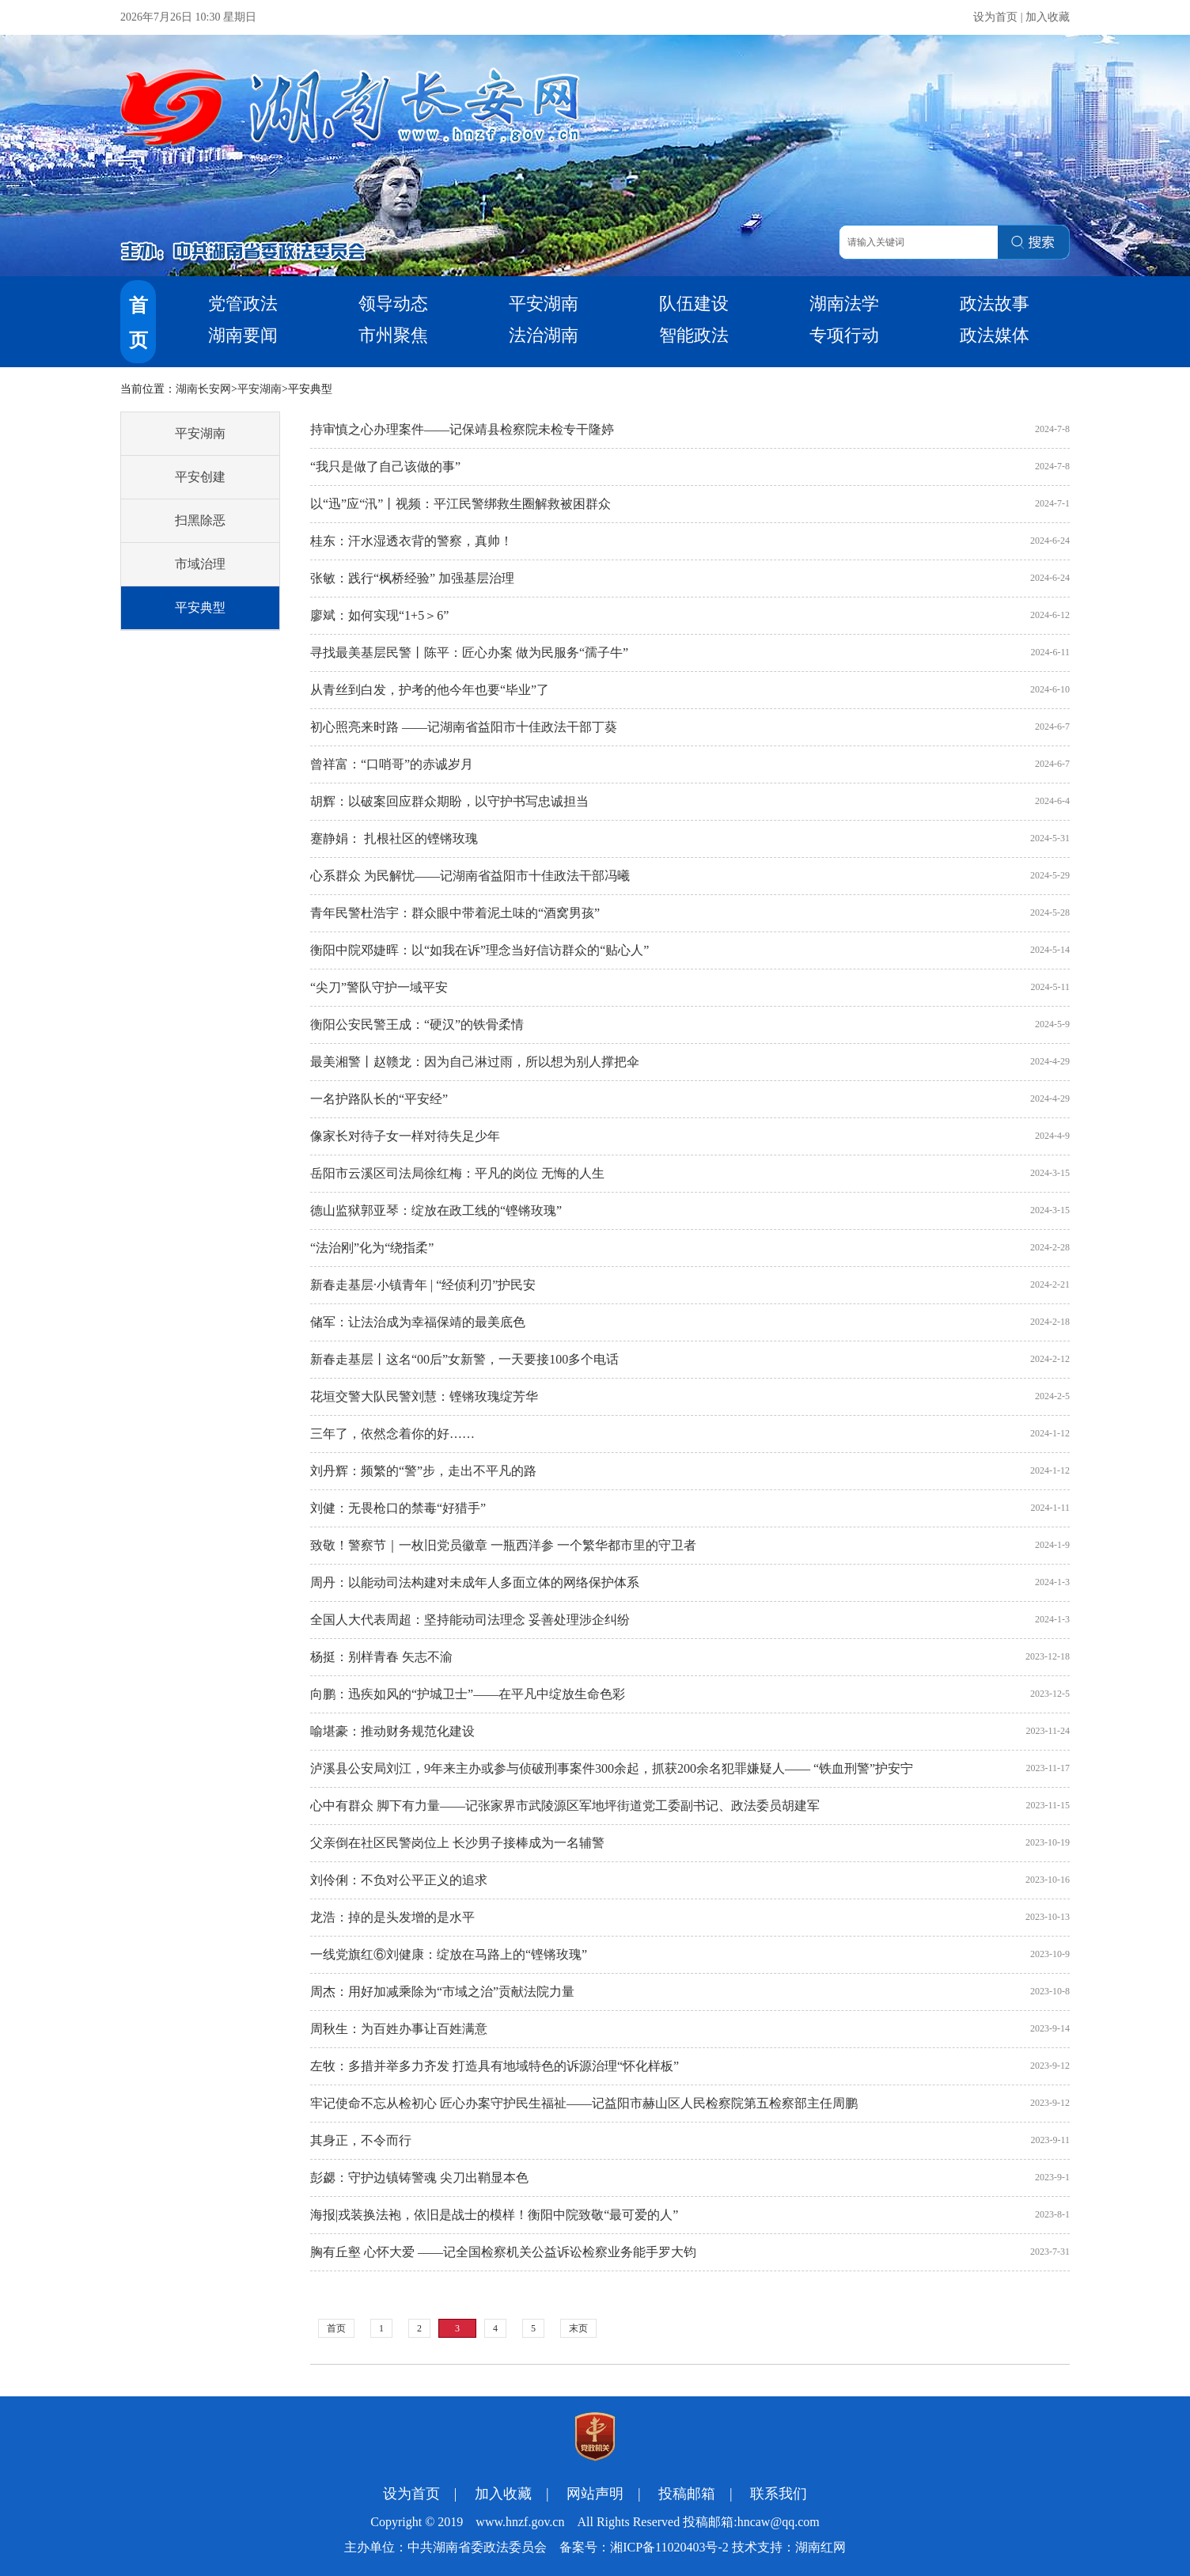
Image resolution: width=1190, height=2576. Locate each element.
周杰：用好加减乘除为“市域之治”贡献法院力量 (442, 1991)
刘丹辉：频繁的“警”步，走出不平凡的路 (423, 1471)
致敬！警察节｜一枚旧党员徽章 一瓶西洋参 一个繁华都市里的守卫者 (503, 1545)
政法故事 (994, 303)
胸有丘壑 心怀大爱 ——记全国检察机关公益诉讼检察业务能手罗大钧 (503, 2252)
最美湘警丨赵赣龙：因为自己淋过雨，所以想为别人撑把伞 (474, 1061)
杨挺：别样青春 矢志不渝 (381, 1657)
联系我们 (778, 2494)
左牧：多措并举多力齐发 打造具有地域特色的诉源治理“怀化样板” (494, 2066)
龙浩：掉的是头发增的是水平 (392, 1917)
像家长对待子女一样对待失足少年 (405, 1136)
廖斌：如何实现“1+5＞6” (379, 615)
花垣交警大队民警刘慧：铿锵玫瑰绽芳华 (424, 1396)
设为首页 (995, 17)
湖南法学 (844, 303)
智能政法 (694, 335)
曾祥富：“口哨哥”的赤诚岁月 (391, 764)
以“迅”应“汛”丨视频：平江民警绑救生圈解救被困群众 (460, 503)
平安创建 (200, 477)
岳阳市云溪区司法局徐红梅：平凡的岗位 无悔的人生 (457, 1173)
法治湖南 (543, 335)
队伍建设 (694, 303)
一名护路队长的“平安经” (379, 1099)
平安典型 (200, 607)
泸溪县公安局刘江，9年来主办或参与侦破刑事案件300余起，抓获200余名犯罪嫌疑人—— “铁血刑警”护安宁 (611, 1768)
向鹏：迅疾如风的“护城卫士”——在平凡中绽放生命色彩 (467, 1694)
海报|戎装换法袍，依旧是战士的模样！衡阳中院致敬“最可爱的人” (494, 2214)
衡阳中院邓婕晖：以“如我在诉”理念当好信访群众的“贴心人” (479, 950)
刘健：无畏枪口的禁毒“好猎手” (398, 1508)
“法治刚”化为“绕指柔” (372, 1247)
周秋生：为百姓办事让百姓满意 (398, 2028)
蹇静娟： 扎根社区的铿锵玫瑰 (394, 838)
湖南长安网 (203, 389)
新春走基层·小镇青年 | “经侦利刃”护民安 (423, 1285)
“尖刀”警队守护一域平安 (379, 987)
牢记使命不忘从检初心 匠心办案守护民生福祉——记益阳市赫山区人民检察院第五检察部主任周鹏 (584, 2103)
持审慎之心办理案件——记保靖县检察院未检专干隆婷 (462, 429)
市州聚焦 (393, 335)
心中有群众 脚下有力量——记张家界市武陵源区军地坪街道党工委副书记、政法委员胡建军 (565, 1805)
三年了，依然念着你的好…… (392, 1433)
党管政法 (243, 303)
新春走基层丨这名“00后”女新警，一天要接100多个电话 (464, 1359)
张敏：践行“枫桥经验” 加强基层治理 (412, 578)
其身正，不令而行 (360, 2140)
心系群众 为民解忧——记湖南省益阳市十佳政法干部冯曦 (470, 875)
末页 (578, 2328)
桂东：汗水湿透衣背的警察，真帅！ (411, 541)
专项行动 (844, 335)
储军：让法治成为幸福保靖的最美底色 (417, 1322)
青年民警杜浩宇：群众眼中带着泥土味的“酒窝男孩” (455, 913)
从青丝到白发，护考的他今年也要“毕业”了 (429, 689)
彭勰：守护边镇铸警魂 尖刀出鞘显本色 (419, 2177)
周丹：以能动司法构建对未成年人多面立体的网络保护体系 (474, 1582)
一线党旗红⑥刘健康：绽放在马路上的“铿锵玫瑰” (448, 1954)
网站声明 (595, 2494)
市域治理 (200, 564)
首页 (336, 2328)
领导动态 (393, 303)
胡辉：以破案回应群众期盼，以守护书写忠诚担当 (449, 801)
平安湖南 (543, 303)
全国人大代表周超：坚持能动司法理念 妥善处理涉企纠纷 (470, 1619)
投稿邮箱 (686, 2494)
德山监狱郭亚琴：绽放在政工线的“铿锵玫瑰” (436, 1210)
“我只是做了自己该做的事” (385, 466)
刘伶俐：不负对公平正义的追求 (398, 1880)
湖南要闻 (243, 335)
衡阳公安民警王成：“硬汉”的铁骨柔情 (417, 1024)
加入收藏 (1047, 17)
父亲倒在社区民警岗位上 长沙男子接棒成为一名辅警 (457, 1842)
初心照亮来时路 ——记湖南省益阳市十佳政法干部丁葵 (463, 727)
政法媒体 (994, 335)
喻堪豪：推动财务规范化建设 (392, 1731)
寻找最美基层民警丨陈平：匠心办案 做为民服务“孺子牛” (469, 652)
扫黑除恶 (200, 520)
